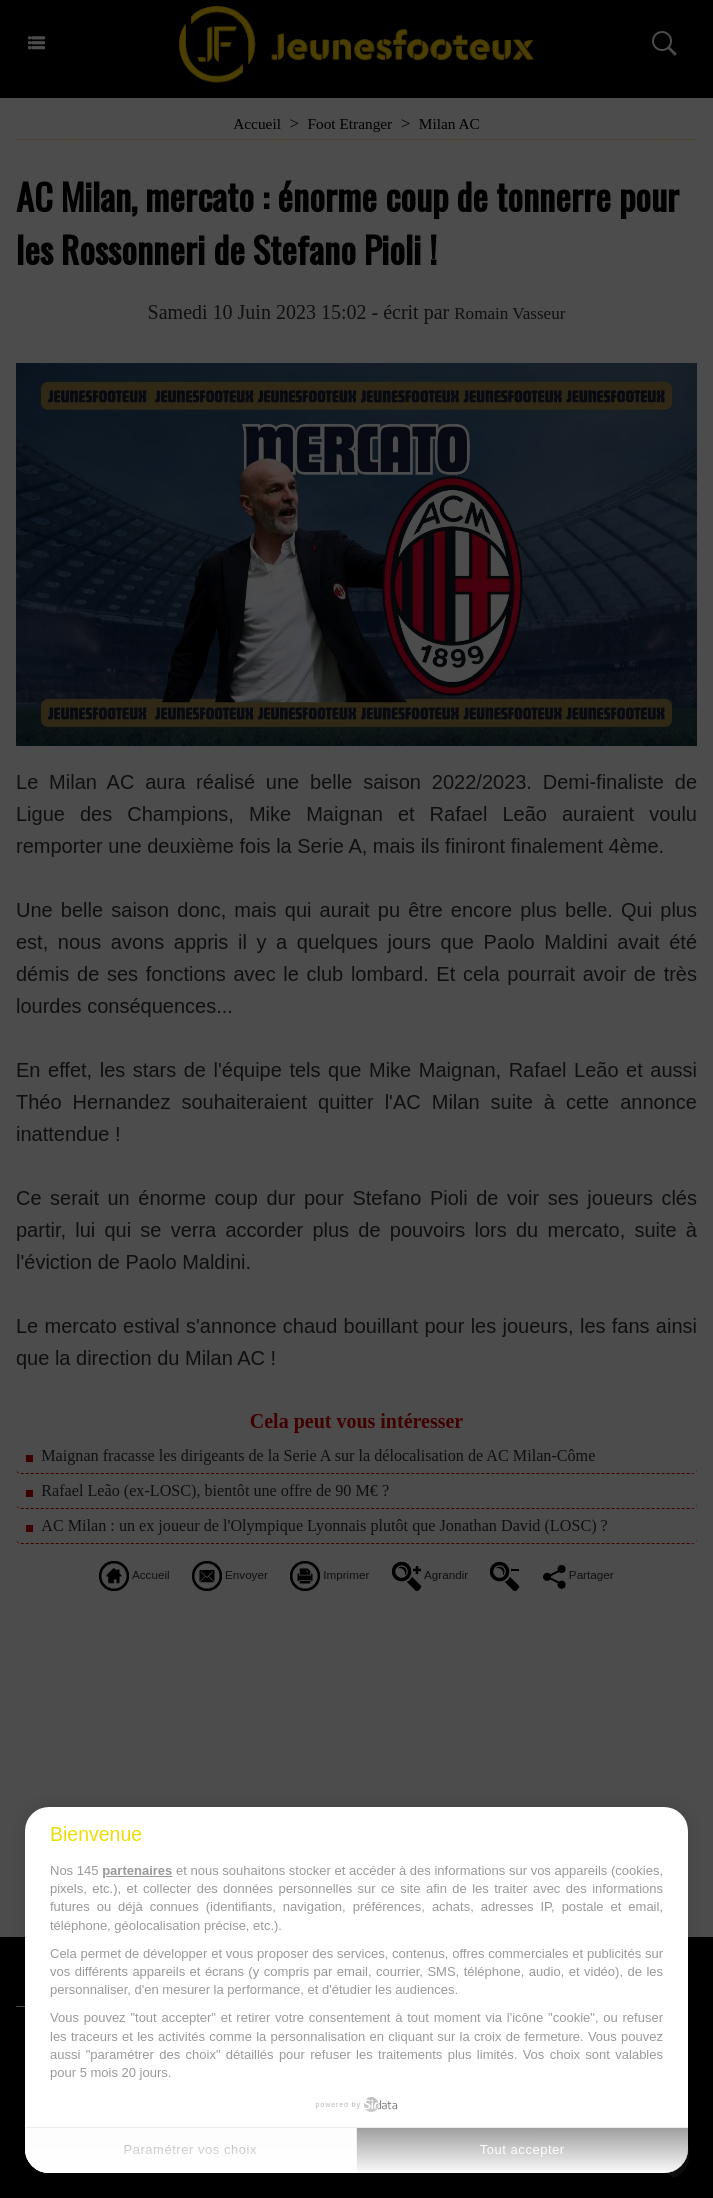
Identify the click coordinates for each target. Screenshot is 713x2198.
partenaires (137, 1870)
